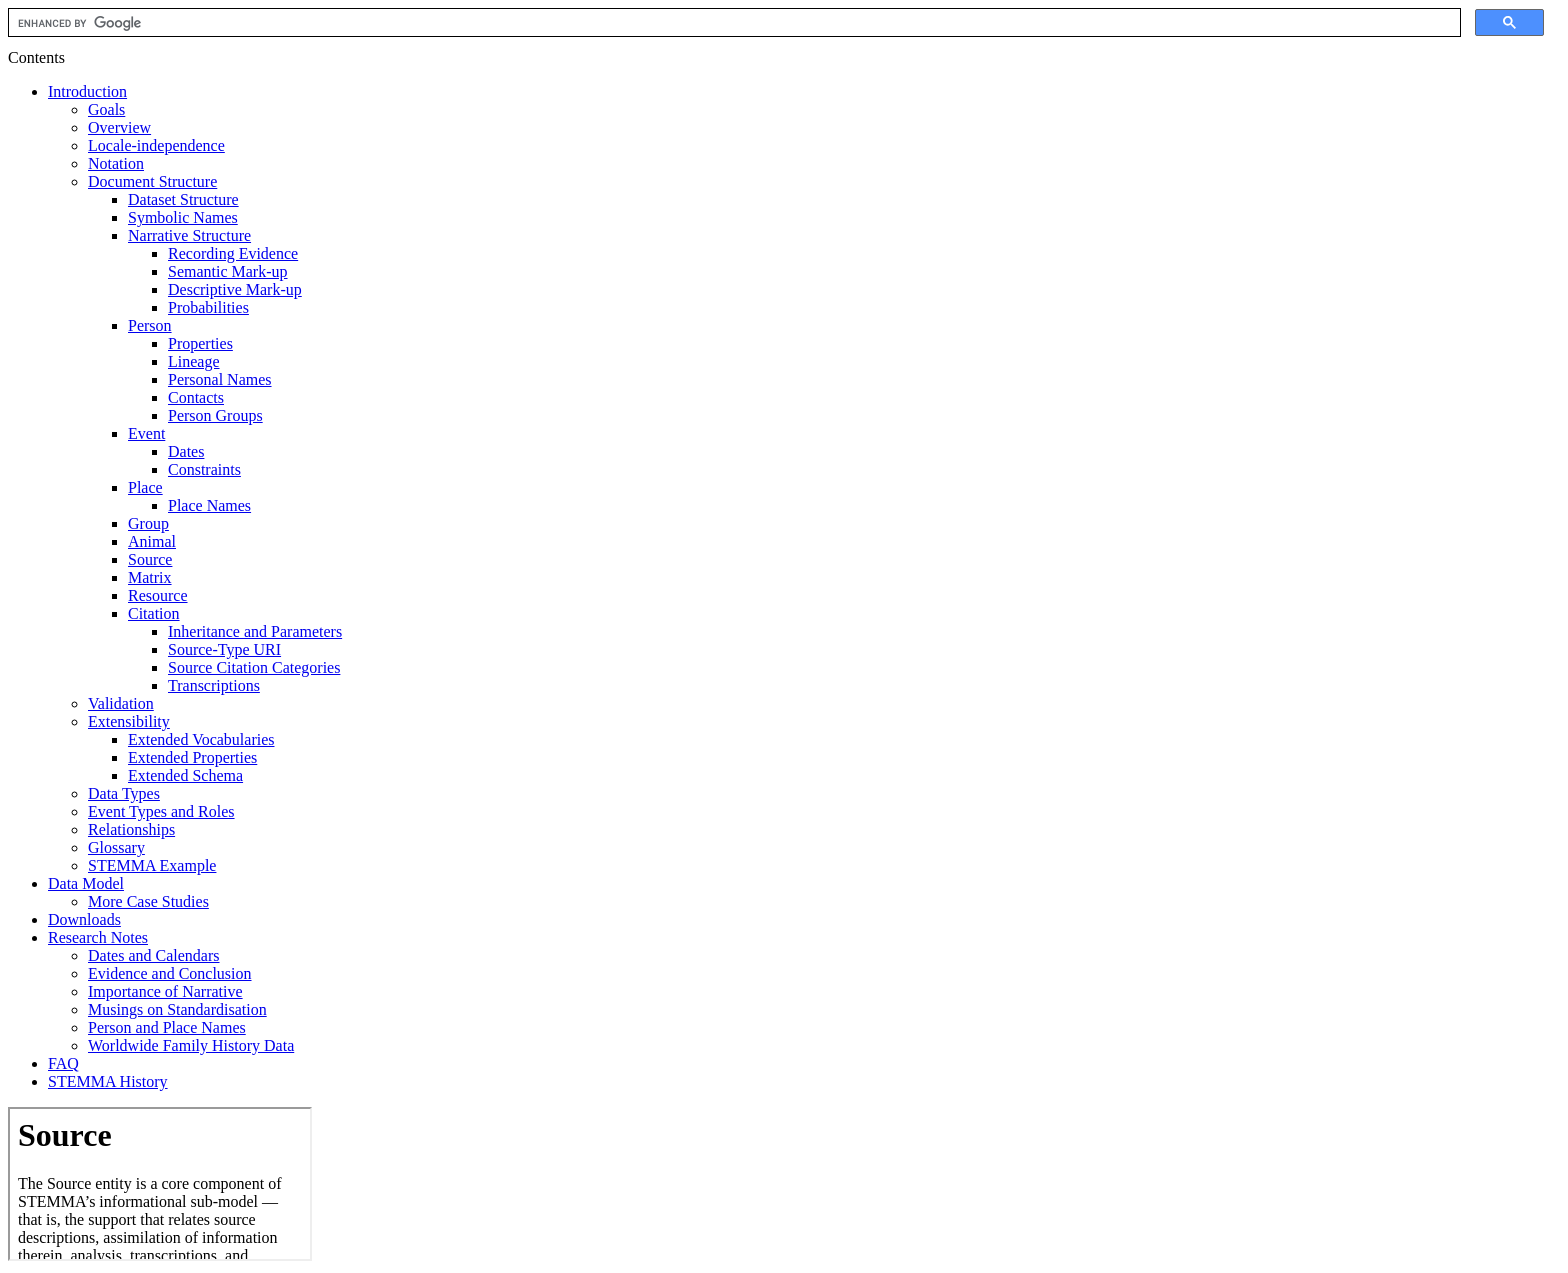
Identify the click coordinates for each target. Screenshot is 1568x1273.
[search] (732, 23)
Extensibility (129, 721)
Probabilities (208, 307)
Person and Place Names (167, 1027)
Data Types (124, 793)
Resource (158, 595)
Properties (200, 343)
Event (146, 433)
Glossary (116, 847)
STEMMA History (108, 1081)
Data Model (86, 883)
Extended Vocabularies (201, 739)
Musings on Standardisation (177, 1009)
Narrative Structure (189, 235)
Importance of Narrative (165, 991)
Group (148, 523)
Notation (116, 163)
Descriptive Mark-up (235, 289)
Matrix (150, 577)
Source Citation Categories (254, 667)
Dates (186, 451)
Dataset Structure (183, 199)
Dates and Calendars (154, 955)
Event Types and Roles (161, 811)
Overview (119, 127)
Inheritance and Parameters (255, 631)
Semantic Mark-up (228, 271)
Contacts (196, 397)
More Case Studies (148, 901)
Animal (152, 541)
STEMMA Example (152, 865)
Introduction (87, 91)
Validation (121, 703)
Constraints (204, 469)
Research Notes (98, 937)
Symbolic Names (183, 217)
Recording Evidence (233, 253)
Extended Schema (185, 775)
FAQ (63, 1063)
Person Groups (215, 415)
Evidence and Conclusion (170, 973)
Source (150, 559)
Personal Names (220, 379)
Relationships (131, 829)
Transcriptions (214, 685)
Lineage (194, 361)
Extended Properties (192, 757)
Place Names (209, 505)
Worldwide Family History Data (191, 1045)
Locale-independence (156, 145)
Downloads (84, 919)
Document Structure (152, 181)
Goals (106, 109)
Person (150, 325)
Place (145, 487)
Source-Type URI (224, 649)
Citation (154, 613)
